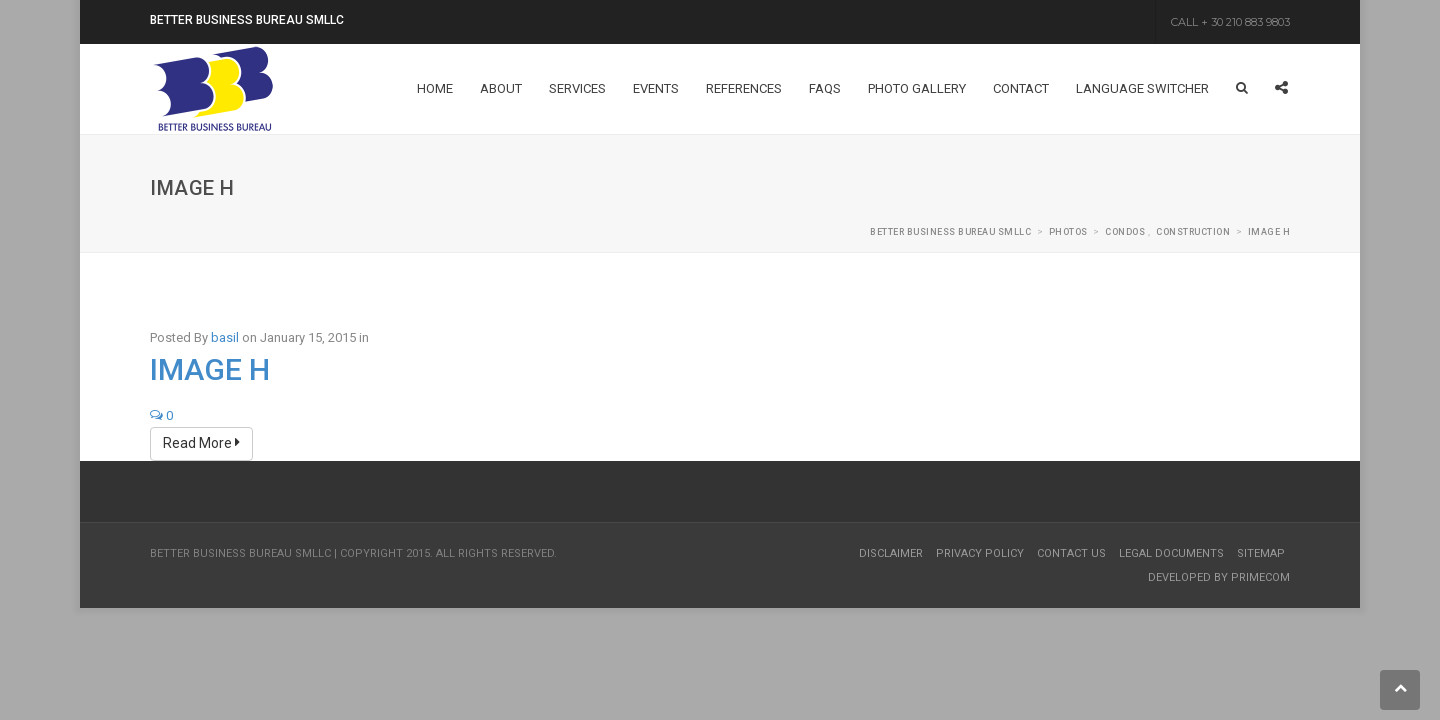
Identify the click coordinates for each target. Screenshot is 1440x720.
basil (225, 337)
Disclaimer (891, 553)
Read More (201, 443)
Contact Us (1071, 553)
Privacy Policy (980, 553)
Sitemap (1261, 553)
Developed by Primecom (1219, 577)
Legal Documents (1171, 553)
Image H (210, 369)
